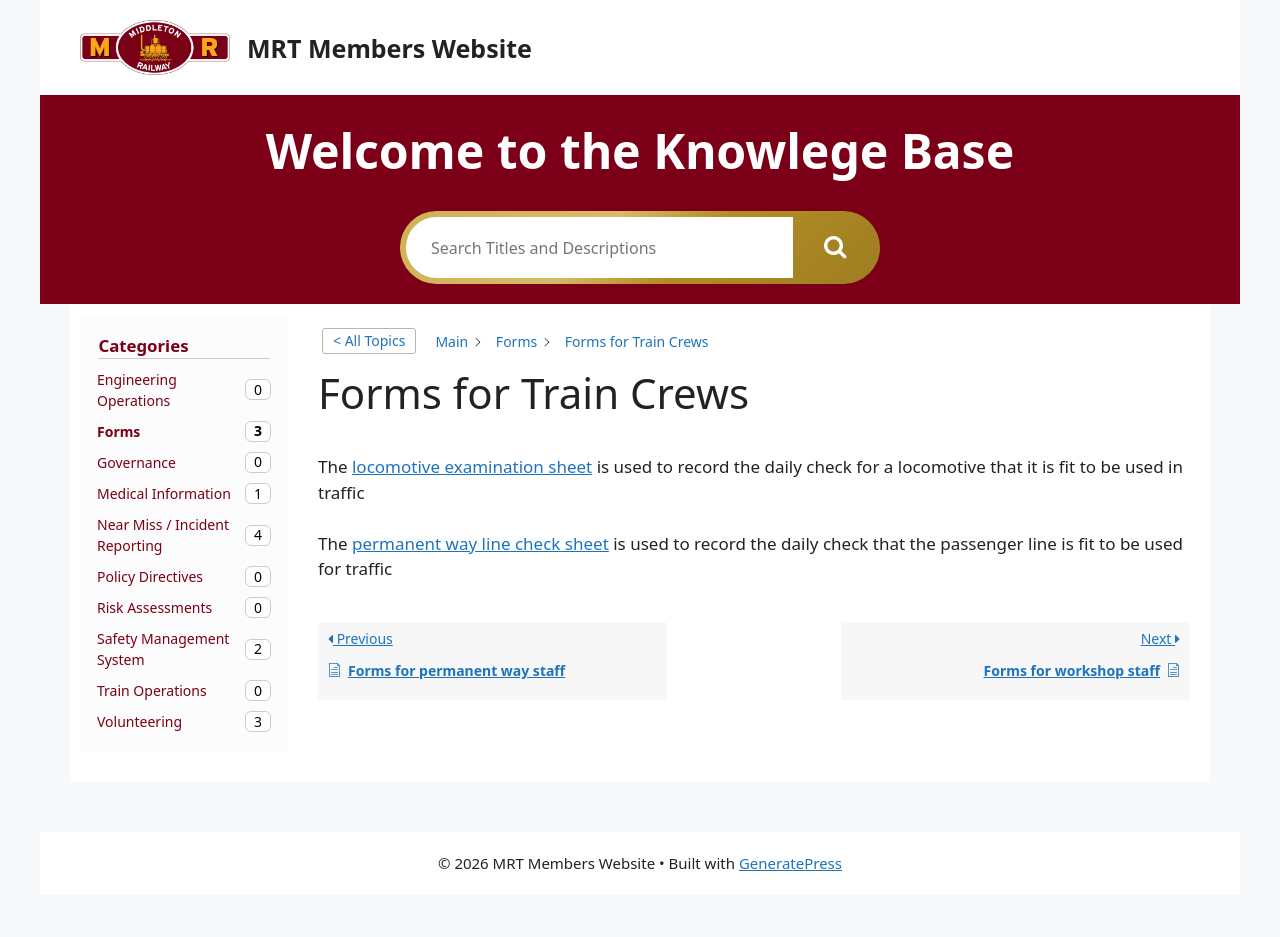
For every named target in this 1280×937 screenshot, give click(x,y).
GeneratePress (790, 863)
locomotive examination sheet (472, 466)
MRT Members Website (389, 48)
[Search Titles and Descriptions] (599, 247)
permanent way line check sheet (480, 543)
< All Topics (369, 340)
